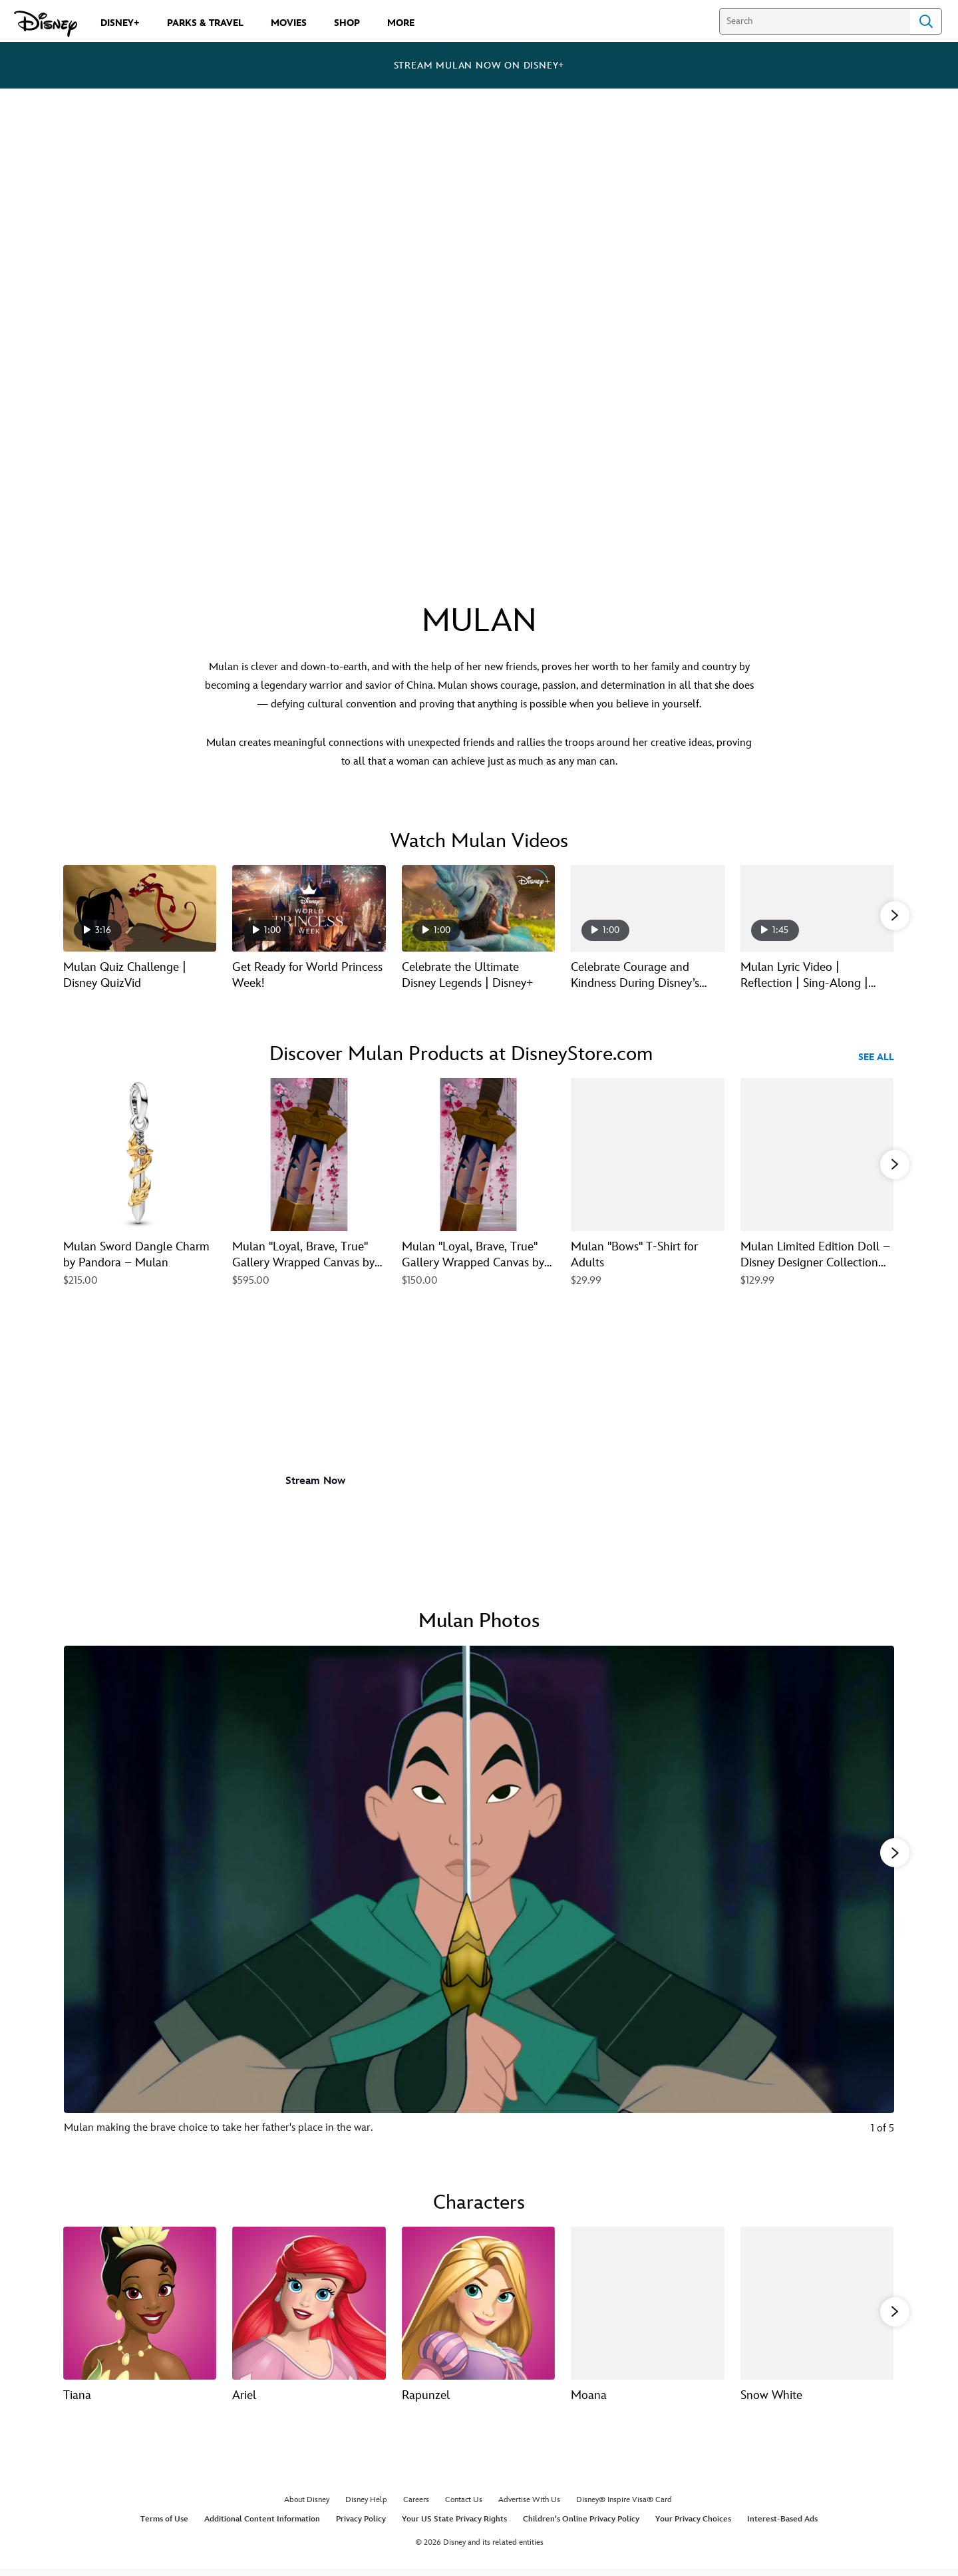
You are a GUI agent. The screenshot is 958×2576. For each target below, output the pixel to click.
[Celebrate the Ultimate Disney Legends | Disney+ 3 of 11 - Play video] (478, 908)
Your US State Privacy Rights (454, 2526)
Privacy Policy (361, 2526)
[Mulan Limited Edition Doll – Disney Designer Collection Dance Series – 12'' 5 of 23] (816, 1154)
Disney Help (366, 2506)
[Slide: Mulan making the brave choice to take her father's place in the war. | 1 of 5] (479, 1902)
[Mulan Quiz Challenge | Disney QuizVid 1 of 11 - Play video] (139, 908)
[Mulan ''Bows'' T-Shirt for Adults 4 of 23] (647, 1154)
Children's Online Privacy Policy (581, 2526)
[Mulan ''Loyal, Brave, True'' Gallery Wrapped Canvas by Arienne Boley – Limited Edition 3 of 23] (478, 1154)
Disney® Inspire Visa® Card (624, 2506)
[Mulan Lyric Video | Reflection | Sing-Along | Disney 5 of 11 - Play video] (816, 908)
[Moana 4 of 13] (647, 2306)
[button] (894, 915)
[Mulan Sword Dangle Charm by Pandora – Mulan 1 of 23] (139, 1154)
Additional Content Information (262, 2526)
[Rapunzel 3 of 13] (478, 2306)
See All (876, 1057)
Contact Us (463, 2506)
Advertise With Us (529, 2506)
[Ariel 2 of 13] (308, 2306)
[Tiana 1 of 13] (139, 2306)
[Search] (814, 21)
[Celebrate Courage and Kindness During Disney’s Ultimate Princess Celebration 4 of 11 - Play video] (647, 908)
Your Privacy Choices (693, 2526)
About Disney (306, 2506)
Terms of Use (164, 2526)
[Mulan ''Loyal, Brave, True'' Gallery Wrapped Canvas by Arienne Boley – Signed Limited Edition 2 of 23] (308, 1154)
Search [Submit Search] (926, 21)
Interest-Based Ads (782, 2526)
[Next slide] (874, 1902)
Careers (416, 2506)
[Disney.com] (45, 24)
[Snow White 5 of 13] (816, 2306)
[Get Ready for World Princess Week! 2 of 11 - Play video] (308, 908)
